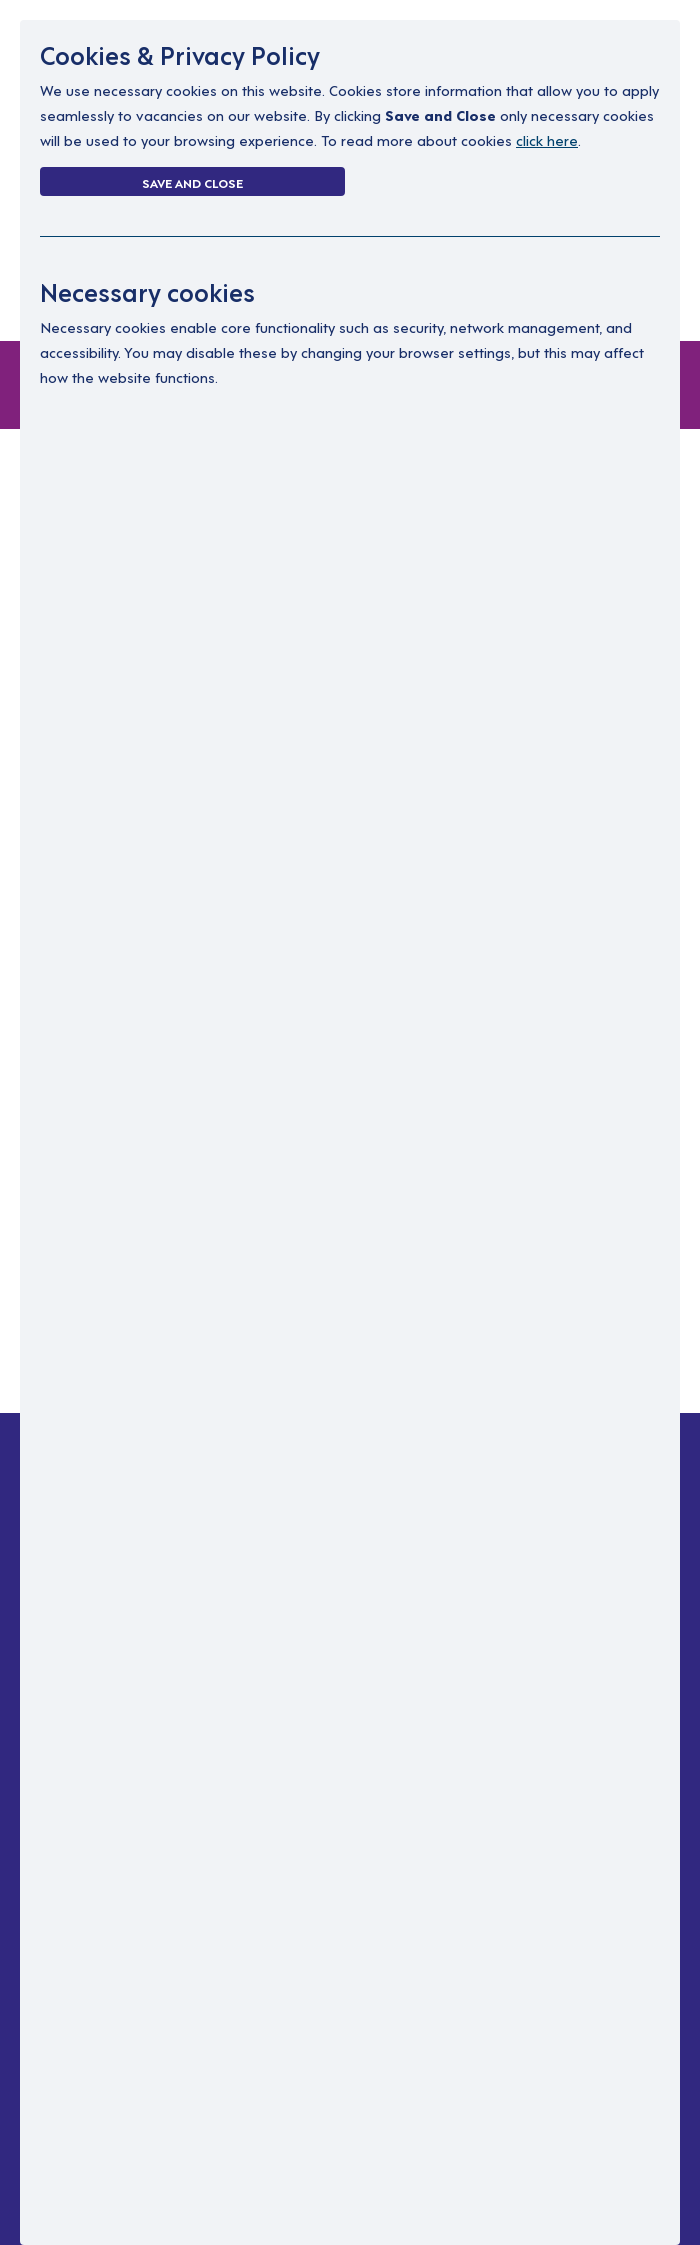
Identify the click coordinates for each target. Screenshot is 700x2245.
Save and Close (192, 182)
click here (547, 139)
